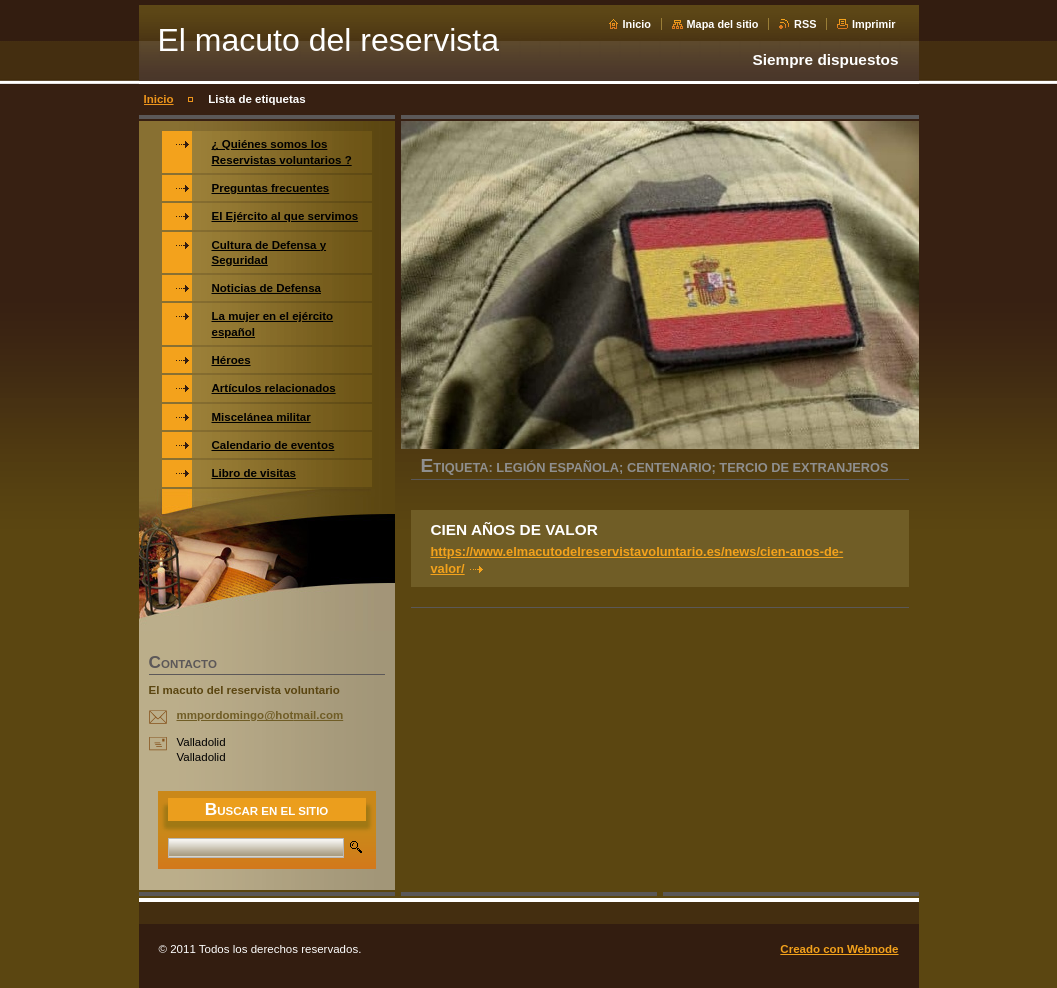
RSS (805, 24)
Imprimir (874, 24)
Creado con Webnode (839, 949)
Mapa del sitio (723, 24)
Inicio (637, 24)
